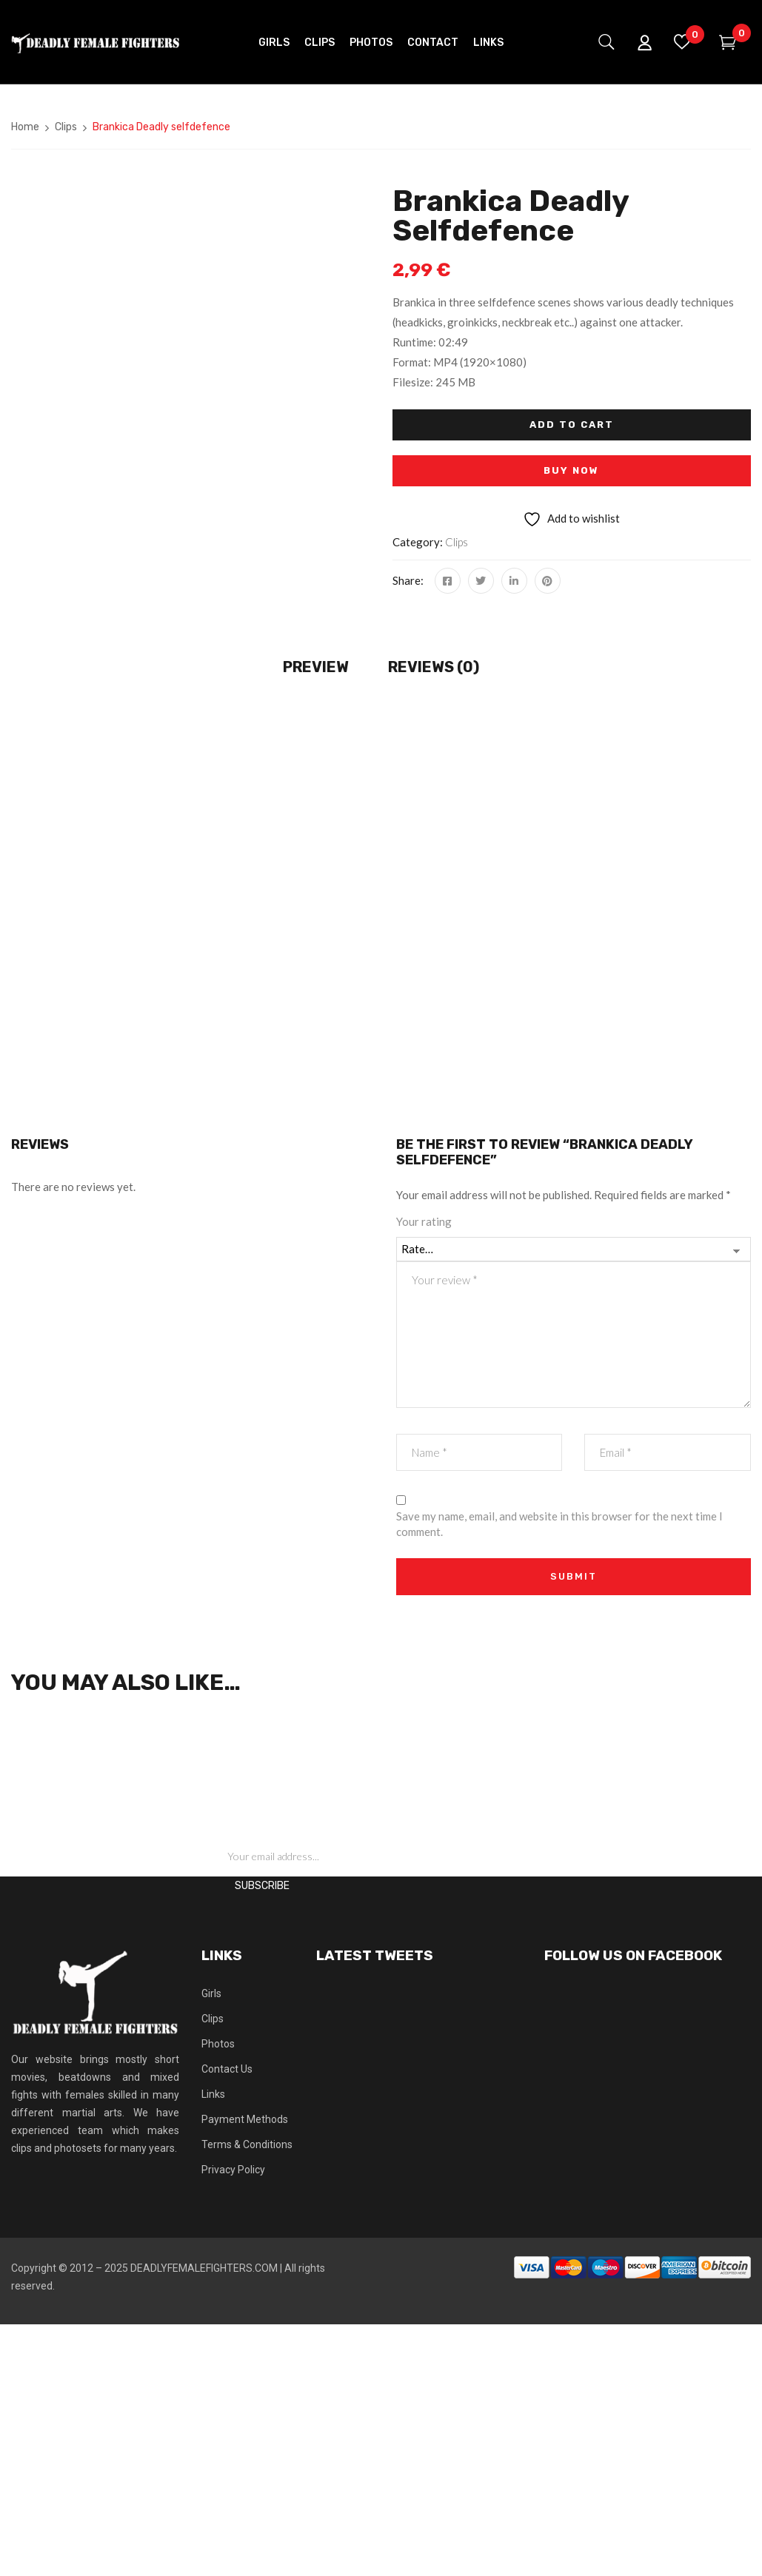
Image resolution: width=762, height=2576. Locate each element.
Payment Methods (244, 2119)
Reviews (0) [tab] (433, 667)
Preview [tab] (316, 667)
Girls (211, 1993)
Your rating (424, 1221)
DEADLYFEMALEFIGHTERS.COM (204, 2268)
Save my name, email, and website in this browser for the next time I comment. (559, 1523)
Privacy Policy (233, 2170)
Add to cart (571, 424)
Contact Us (227, 2069)
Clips (66, 127)
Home (25, 127)
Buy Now (571, 470)
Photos (218, 2044)
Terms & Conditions (247, 2144)
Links (213, 2094)
